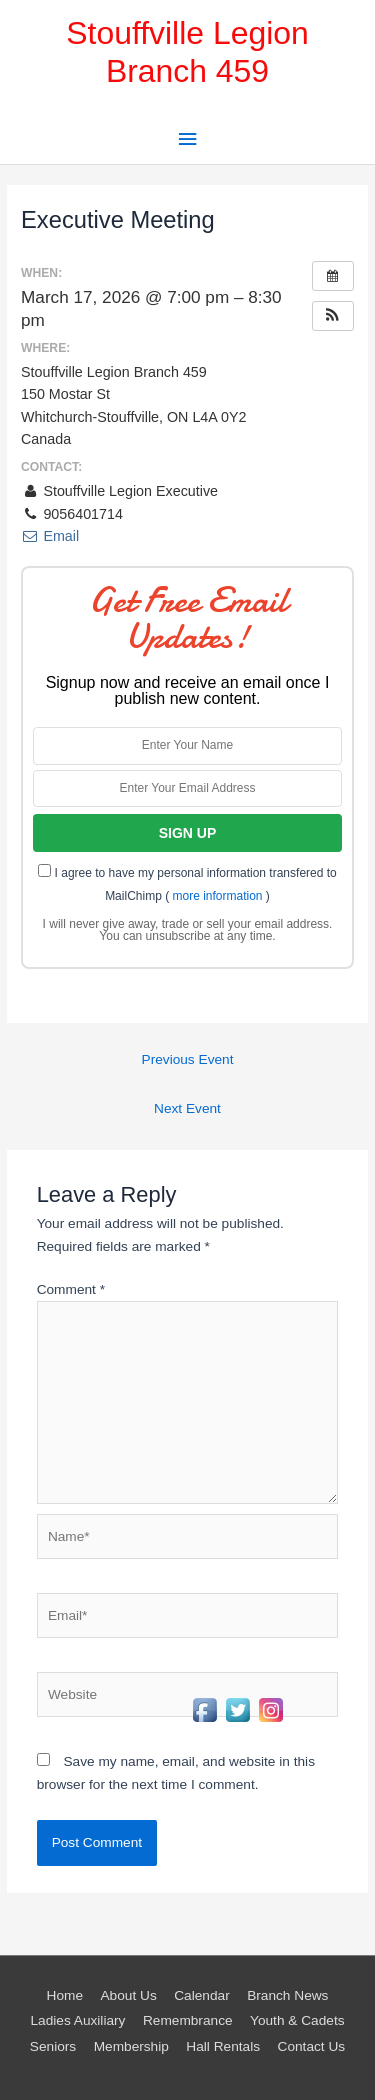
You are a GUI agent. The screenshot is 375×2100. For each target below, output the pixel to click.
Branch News (287, 1995)
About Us (128, 1995)
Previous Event (188, 1059)
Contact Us (312, 2046)
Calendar (201, 1995)
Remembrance (188, 2020)
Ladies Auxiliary (77, 2020)
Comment (71, 1289)
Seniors (53, 2046)
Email (50, 536)
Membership (131, 2046)
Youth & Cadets (297, 2020)
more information (217, 896)
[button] (333, 316)
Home (65, 1995)
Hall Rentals (223, 2046)
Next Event (187, 1108)
